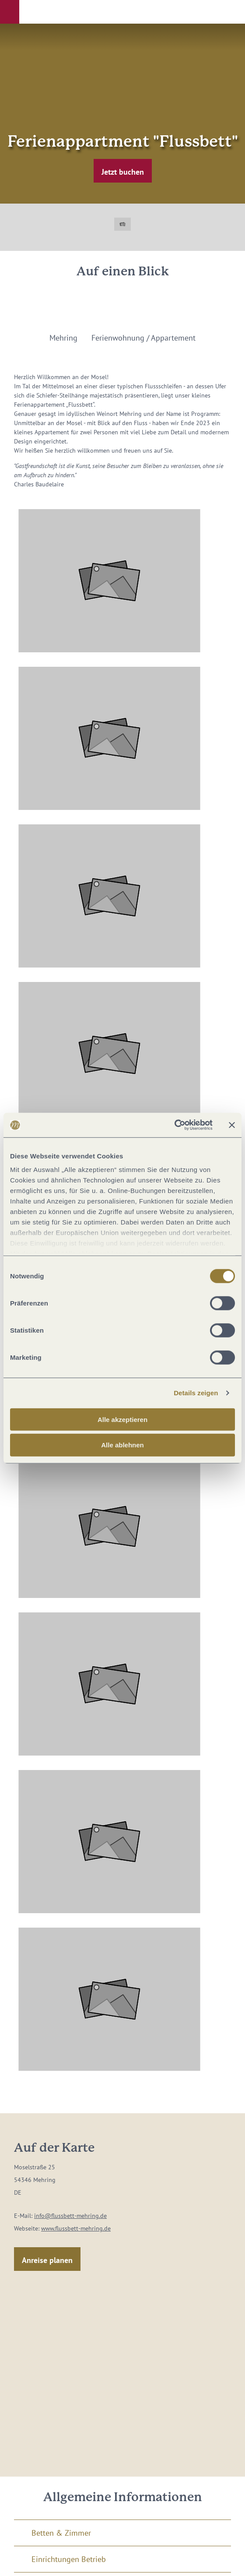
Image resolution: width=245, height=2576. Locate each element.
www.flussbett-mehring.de (76, 2228)
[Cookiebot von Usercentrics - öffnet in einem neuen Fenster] (174, 1125)
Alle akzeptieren (122, 1419)
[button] (9, 12)
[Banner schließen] (232, 1125)
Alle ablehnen (122, 1445)
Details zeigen (196, 1393)
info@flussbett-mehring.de (70, 2216)
